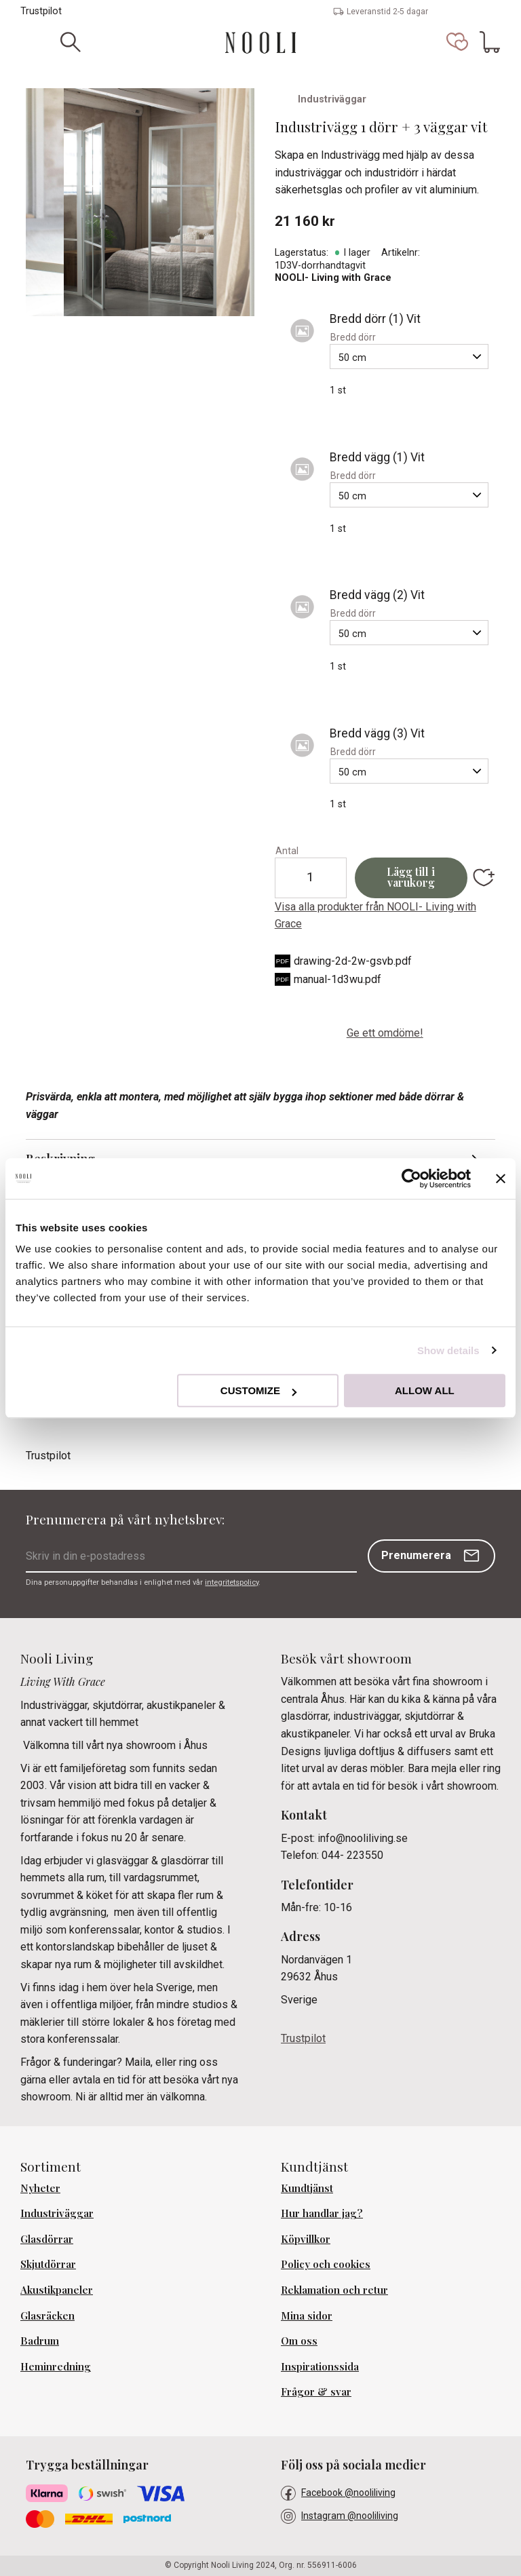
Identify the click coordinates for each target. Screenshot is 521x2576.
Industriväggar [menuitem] (57, 2213)
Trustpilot (41, 11)
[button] (457, 42)
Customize (258, 1390)
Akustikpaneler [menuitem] (56, 2289)
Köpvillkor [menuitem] (305, 2239)
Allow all (425, 1390)
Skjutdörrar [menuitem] (48, 2264)
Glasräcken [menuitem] (47, 2315)
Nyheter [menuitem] (40, 2188)
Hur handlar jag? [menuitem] (322, 2213)
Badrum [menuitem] (39, 2340)
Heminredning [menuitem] (55, 2366)
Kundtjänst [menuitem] (307, 2188)
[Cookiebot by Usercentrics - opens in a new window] (411, 1178)
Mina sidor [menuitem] (306, 2315)
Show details (448, 1350)
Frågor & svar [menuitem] (316, 2391)
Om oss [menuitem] (299, 2340)
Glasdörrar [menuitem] (46, 2239)
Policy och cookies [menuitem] (325, 2264)
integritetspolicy (231, 1582)
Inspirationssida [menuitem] (320, 2366)
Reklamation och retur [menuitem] (334, 2289)
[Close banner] (500, 1178)
